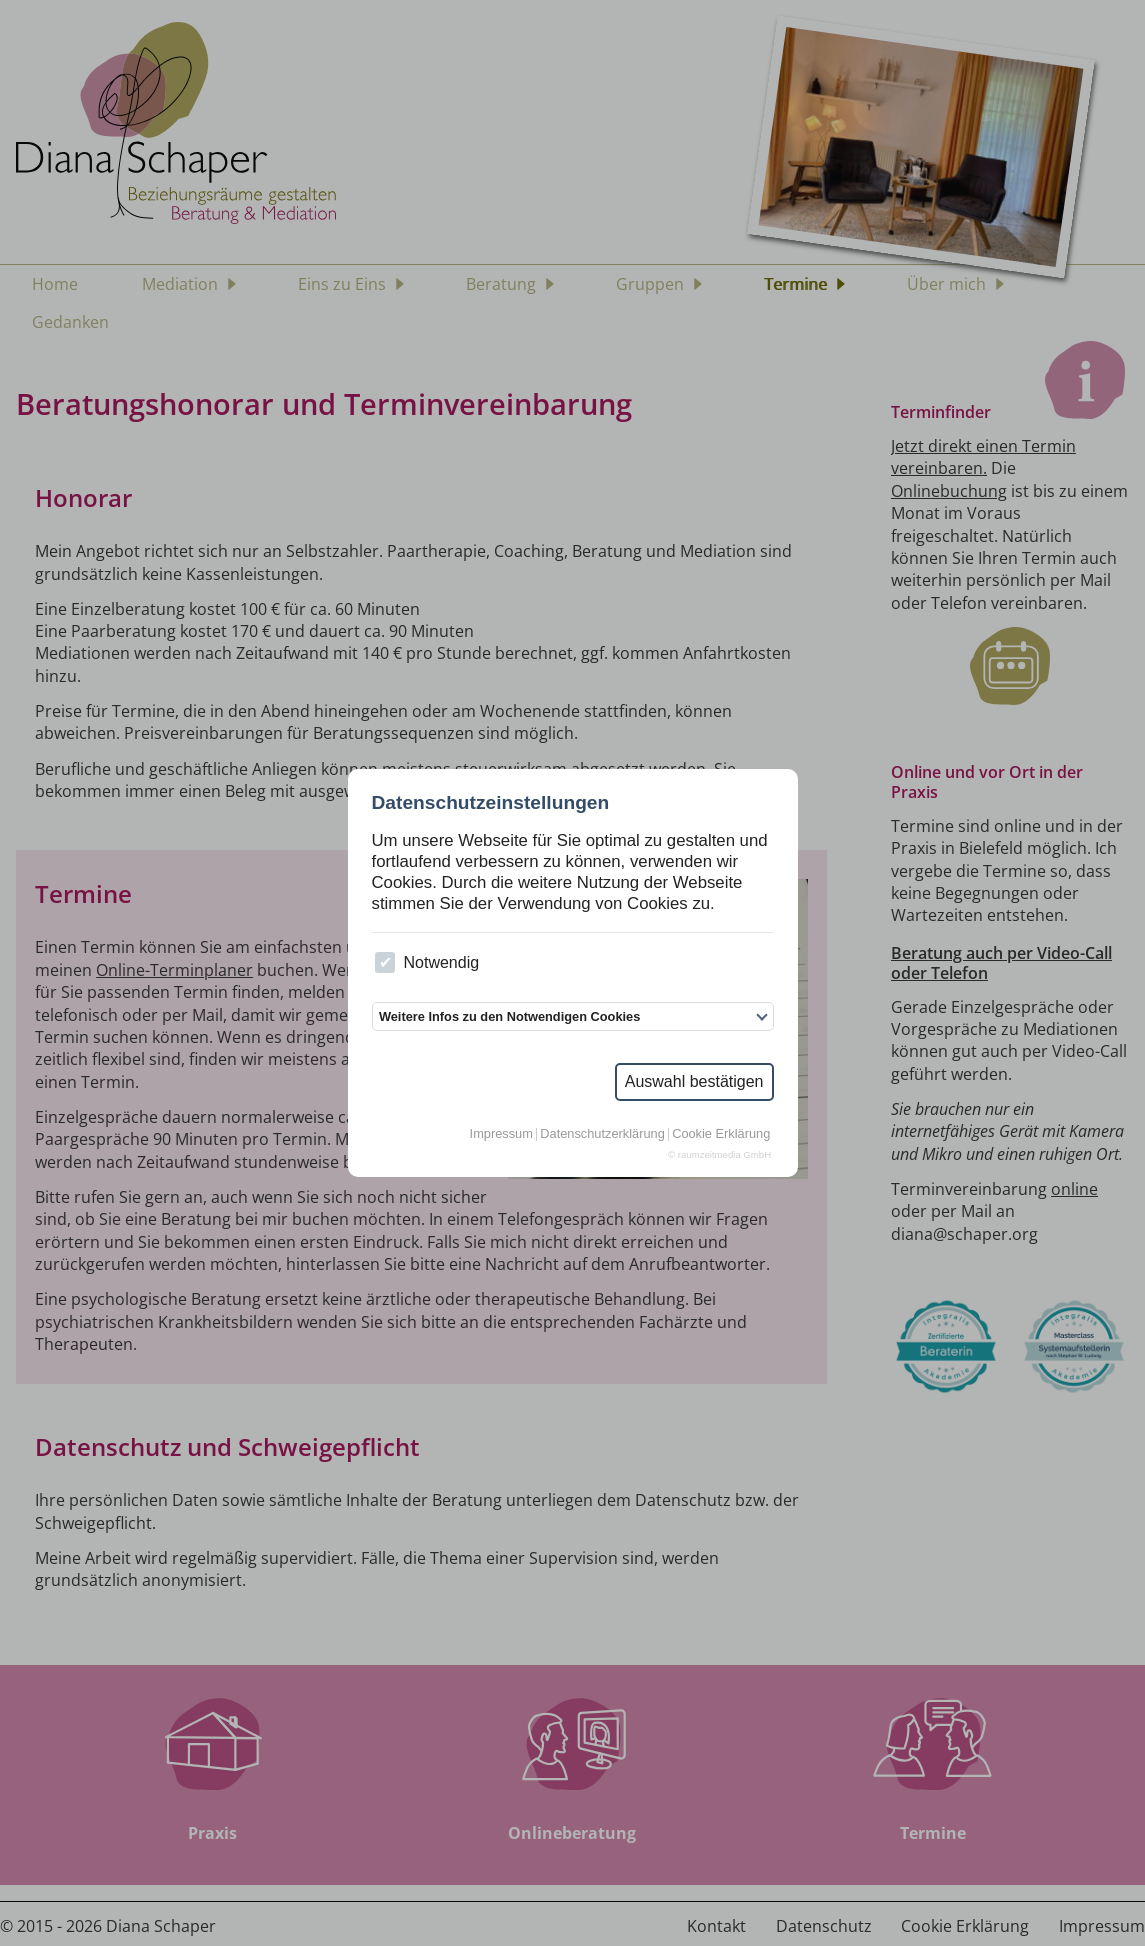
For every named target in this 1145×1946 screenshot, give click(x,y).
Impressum (501, 1134)
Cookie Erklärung (721, 1134)
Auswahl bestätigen (694, 1081)
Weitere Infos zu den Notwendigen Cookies (509, 1016)
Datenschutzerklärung (602, 1134)
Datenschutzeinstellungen (491, 802)
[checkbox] (385, 962)
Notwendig (427, 962)
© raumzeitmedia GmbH (719, 1155)
